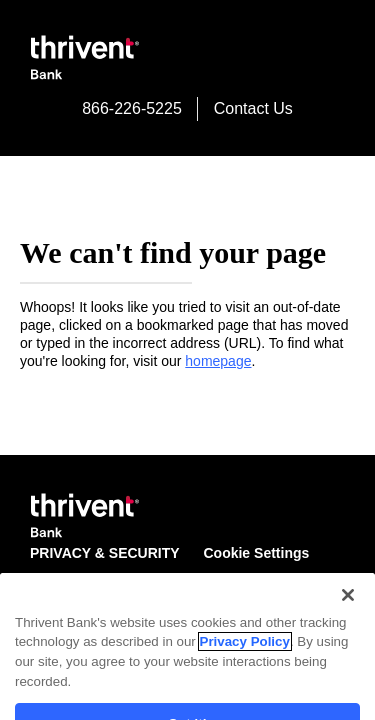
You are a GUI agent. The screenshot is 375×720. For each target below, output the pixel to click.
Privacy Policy (245, 685)
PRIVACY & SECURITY (105, 553)
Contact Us (253, 108)
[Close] (348, 638)
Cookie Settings (256, 553)
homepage (218, 361)
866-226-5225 (132, 108)
